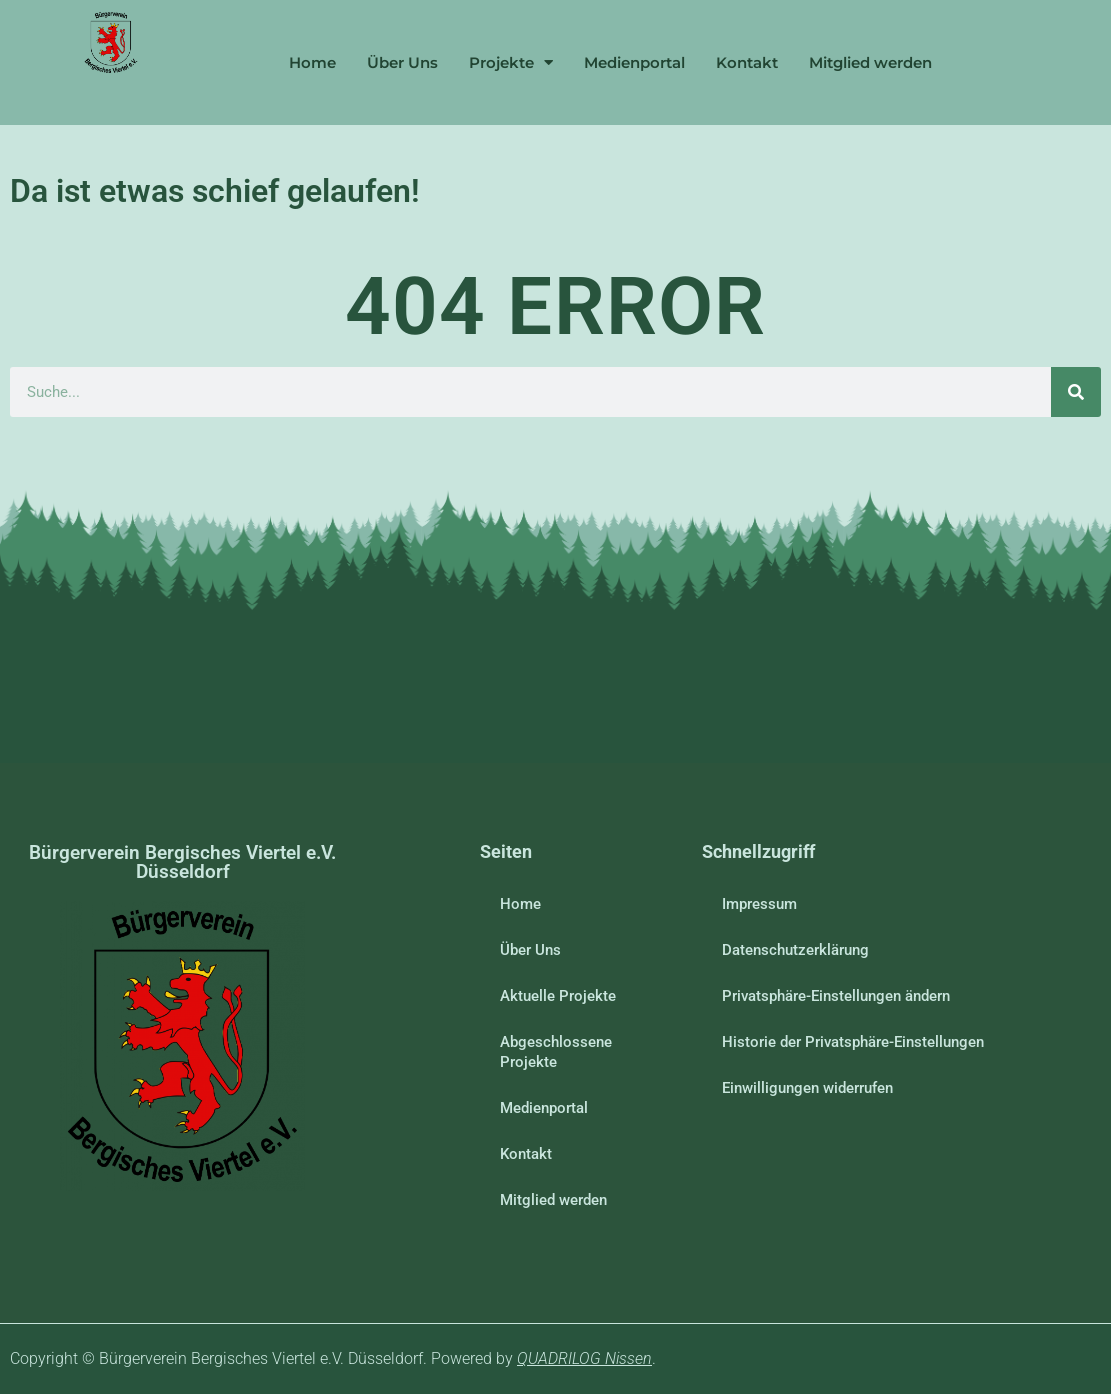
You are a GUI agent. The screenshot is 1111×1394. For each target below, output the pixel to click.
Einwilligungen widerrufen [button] (807, 1088)
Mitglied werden (870, 62)
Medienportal (634, 62)
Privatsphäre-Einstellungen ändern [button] (836, 996)
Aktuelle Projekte (558, 996)
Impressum (759, 904)
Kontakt (747, 62)
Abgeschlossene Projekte (556, 1052)
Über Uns (402, 62)
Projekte (511, 62)
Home (312, 62)
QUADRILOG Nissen (584, 1358)
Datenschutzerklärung (795, 950)
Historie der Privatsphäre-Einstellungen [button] (853, 1042)
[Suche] (1076, 392)
